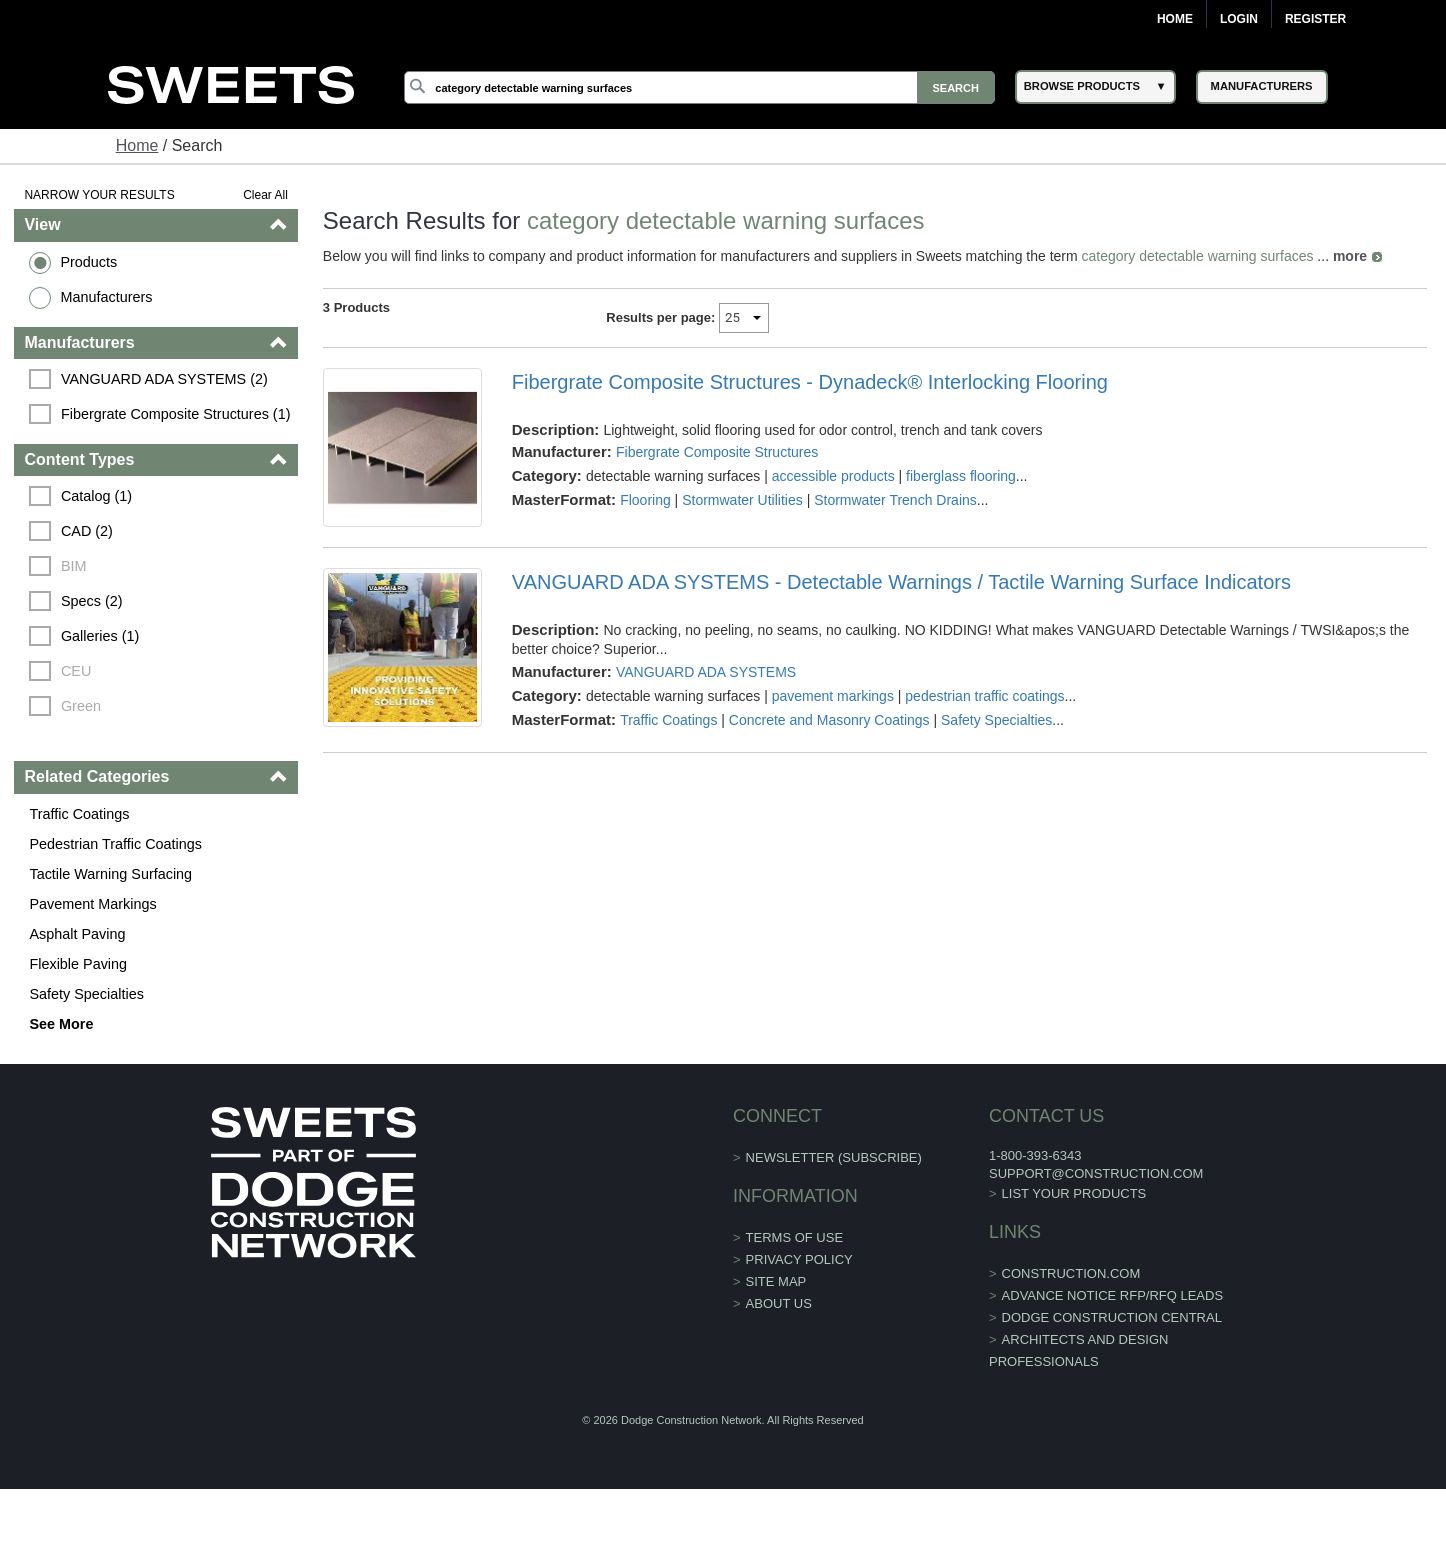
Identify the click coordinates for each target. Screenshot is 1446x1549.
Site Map (776, 1281)
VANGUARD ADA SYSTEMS (706, 672)
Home (1175, 19)
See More (61, 1024)
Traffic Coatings (79, 814)
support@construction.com (1096, 1173)
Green (81, 706)
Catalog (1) (96, 496)
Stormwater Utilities (742, 500)
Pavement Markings (92, 904)
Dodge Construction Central (1112, 1317)
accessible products (833, 476)
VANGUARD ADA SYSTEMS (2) (164, 379)
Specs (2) (92, 601)
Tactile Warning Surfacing (110, 874)
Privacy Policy (799, 1259)
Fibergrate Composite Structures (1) (176, 414)
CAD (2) (87, 531)
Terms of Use (795, 1237)
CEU (76, 671)
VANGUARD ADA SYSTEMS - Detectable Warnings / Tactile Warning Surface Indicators (901, 582)
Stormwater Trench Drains (895, 500)
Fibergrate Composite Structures (717, 452)
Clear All (265, 195)
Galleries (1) (100, 636)
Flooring (645, 500)
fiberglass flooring (961, 476)
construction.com (1071, 1273)
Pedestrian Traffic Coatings (115, 844)
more (1350, 256)
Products (88, 262)
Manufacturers (106, 297)
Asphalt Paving (77, 934)
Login (1239, 19)
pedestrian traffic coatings (984, 696)
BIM (74, 566)
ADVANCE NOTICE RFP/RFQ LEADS (1113, 1295)
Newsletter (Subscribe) (834, 1157)
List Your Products (1074, 1193)
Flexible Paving (78, 964)
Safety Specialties (86, 994)
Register (1315, 19)
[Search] (699, 87)
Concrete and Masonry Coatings (829, 720)
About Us (779, 1303)
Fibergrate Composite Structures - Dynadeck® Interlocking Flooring (810, 382)
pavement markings (833, 696)
